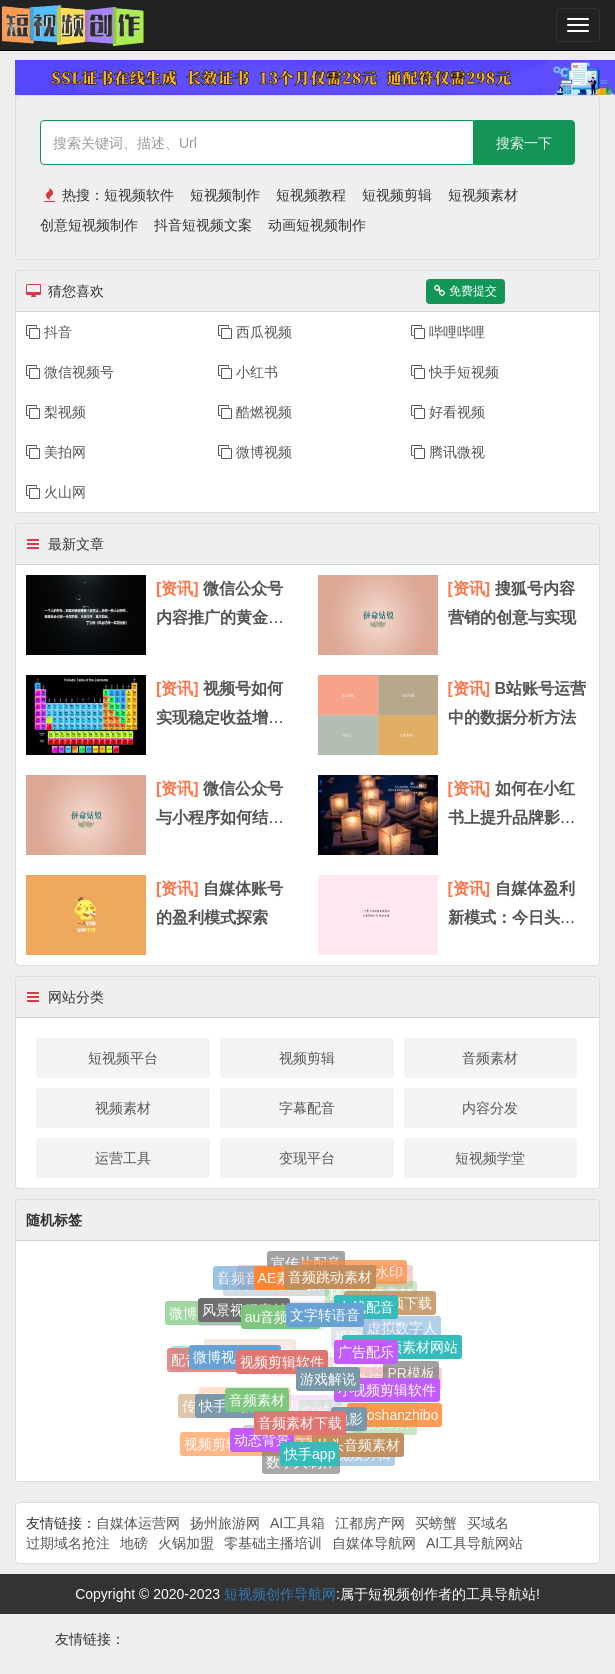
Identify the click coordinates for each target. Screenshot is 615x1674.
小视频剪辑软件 (387, 1392)
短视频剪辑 (397, 195)
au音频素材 (281, 1320)
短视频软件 (139, 195)
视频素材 (123, 1108)
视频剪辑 (307, 1058)
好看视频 (448, 412)
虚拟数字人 (402, 1327)
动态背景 (262, 1442)
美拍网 (56, 452)
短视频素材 (483, 195)
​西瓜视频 (255, 332)
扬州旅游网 (225, 1523)
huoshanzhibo (394, 1416)
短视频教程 (311, 195)
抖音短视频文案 (203, 225)
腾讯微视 (448, 452)
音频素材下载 (300, 1426)
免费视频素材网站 (402, 1349)
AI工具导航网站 (474, 1543)
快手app (309, 1456)
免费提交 (465, 291)
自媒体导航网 (374, 1543)
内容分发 (490, 1108)
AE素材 (281, 1280)
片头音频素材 (358, 1446)
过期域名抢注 (68, 1543)
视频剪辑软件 (282, 1366)
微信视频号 (70, 372)
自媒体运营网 (138, 1523)
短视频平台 (123, 1058)
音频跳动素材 (330, 1279)
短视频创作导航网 (280, 1594)
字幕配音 (307, 1108)
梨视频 (56, 412)
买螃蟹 (436, 1523)
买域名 (488, 1523)
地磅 (134, 1543)
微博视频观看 (235, 1359)
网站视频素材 (295, 1403)
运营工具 (123, 1158)
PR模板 (410, 1372)
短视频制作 (225, 195)
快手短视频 (455, 372)
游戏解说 (328, 1383)
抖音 (49, 332)
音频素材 (490, 1058)
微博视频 (255, 452)
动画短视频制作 (317, 225)
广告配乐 (366, 1355)
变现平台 (307, 1158)
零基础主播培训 (273, 1543)
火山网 (56, 492)
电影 (349, 1422)
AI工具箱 (297, 1523)
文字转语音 (325, 1319)
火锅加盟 (186, 1543)
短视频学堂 (490, 1158)
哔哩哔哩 (448, 332)
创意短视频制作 (89, 225)
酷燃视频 (255, 412)
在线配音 (366, 1309)
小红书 (248, 372)
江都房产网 (370, 1523)
